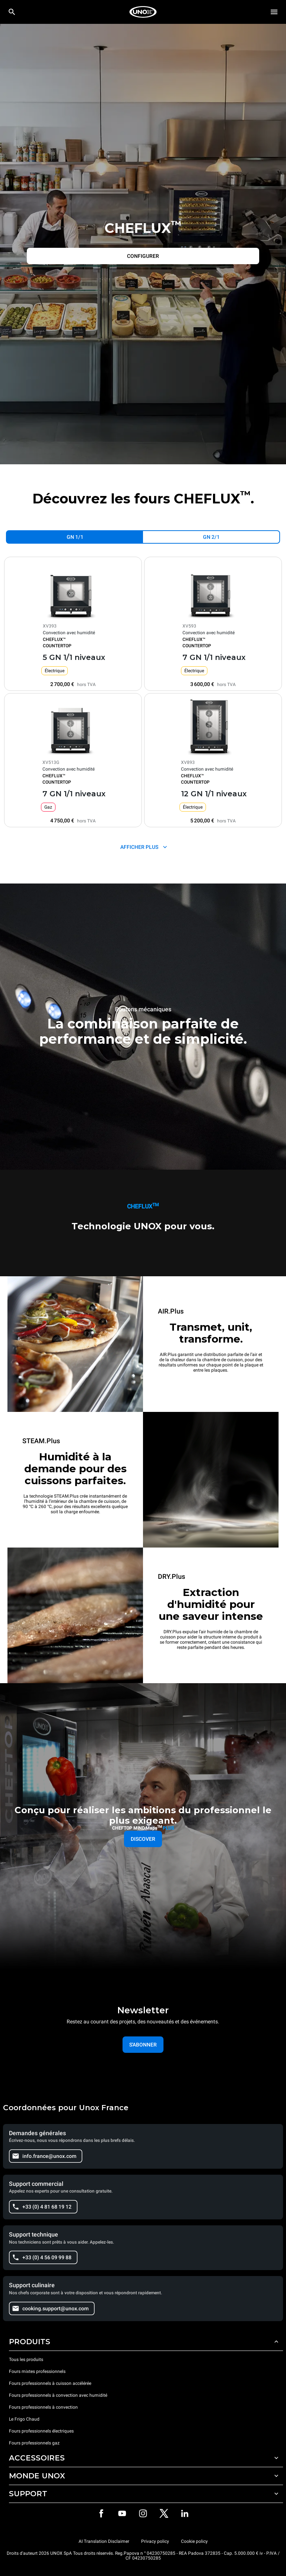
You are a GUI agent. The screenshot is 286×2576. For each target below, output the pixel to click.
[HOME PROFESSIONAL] (143, 12)
